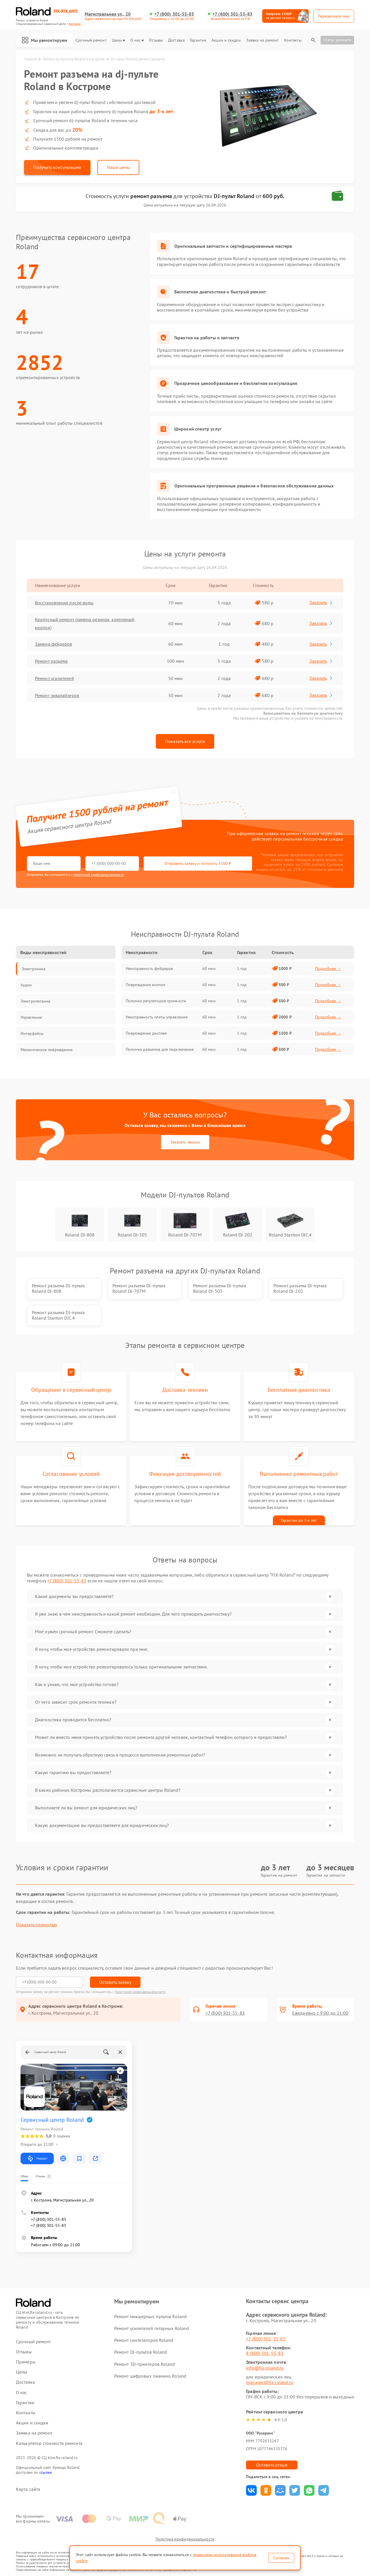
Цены (118, 40)
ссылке (45, 2472)
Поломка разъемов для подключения (160, 1049)
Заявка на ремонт (262, 40)
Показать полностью (36, 1924)
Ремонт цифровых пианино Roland (150, 2376)
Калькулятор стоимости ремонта (49, 2443)
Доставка (176, 40)
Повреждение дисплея (146, 1033)
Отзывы (156, 40)
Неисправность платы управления (157, 1017)
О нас (137, 40)
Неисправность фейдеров (149, 968)
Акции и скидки (226, 40)
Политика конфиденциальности (185, 2539)
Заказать (321, 602)
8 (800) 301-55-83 (264, 2353)
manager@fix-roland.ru (269, 2382)
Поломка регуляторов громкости (156, 1000)
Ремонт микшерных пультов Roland (150, 2316)
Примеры (26, 2362)
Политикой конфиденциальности (140, 1992)
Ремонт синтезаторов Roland (143, 2340)
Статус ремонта (337, 39)
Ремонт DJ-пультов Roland (140, 2352)
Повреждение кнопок (145, 984)
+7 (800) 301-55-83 (174, 14)
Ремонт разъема (51, 661)
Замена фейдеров (53, 644)
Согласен (281, 2557)
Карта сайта (28, 2489)
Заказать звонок (185, 1142)
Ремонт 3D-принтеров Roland (144, 2364)
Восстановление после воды (64, 603)
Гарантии (198, 40)
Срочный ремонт (90, 40)
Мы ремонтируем (44, 40)
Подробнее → (328, 968)
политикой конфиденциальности (99, 874)
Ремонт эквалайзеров (57, 695)
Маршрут (37, 2158)
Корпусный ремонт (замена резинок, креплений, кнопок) (85, 623)
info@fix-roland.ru (265, 2368)
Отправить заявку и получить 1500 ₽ (197, 863)
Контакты (292, 40)
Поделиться (251, 2490)
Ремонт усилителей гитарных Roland (151, 2328)
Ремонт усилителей (54, 678)
